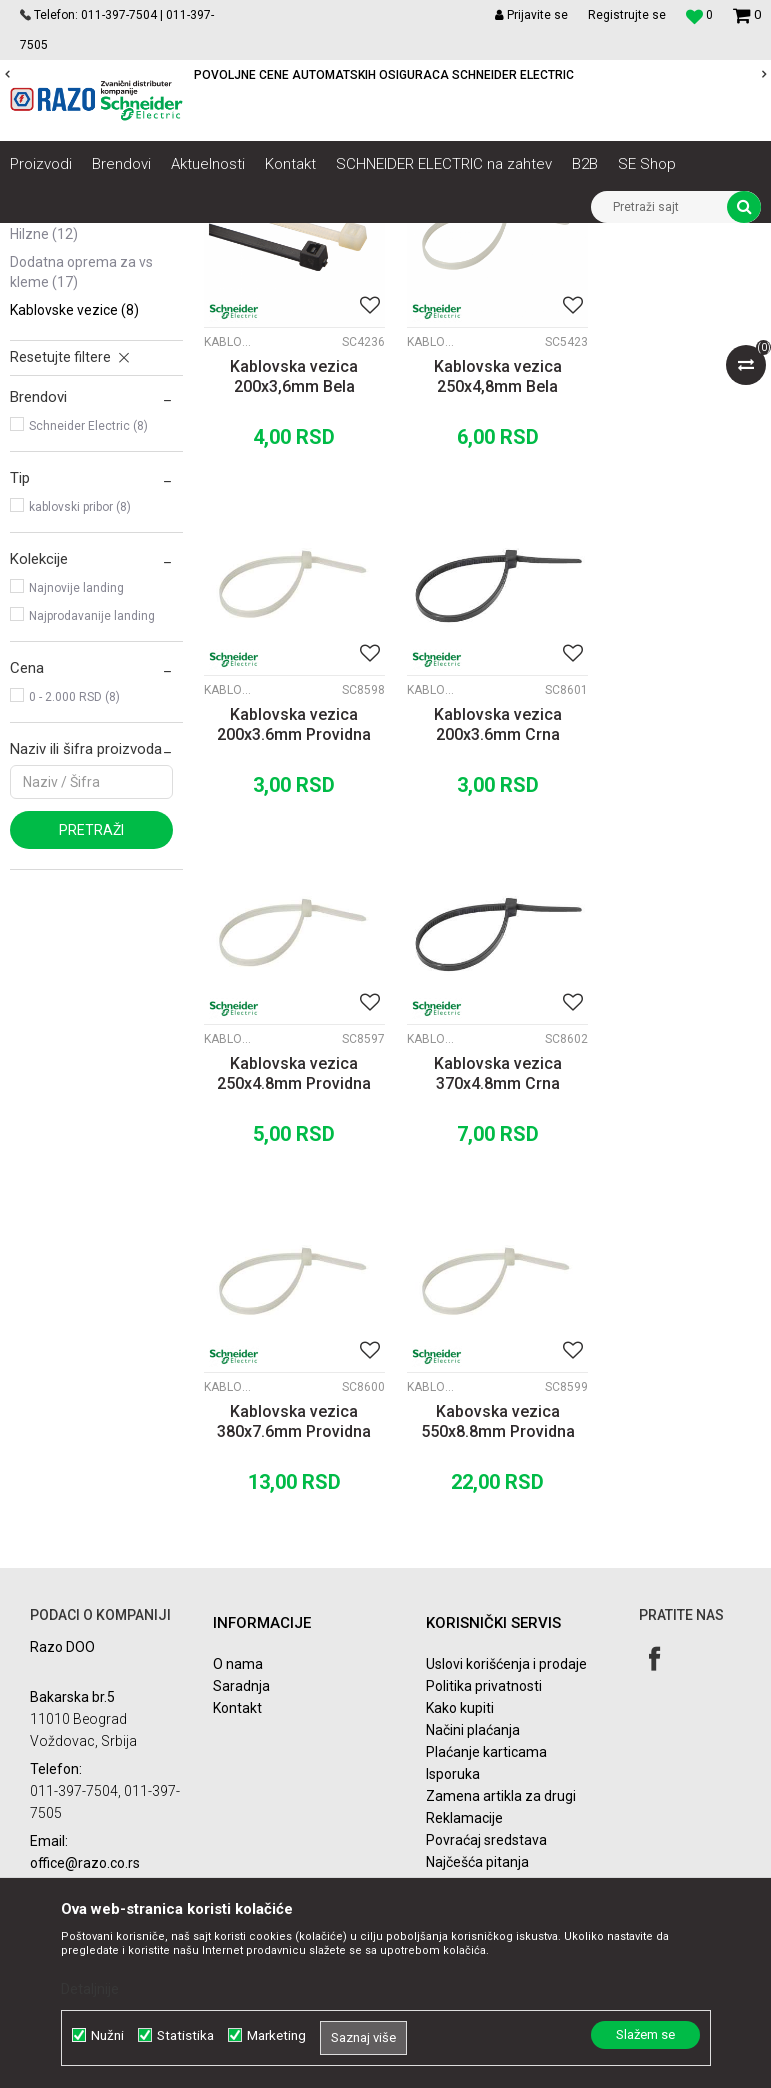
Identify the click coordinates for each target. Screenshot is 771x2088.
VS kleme (53, 429)
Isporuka (453, 1617)
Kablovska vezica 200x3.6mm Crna (289, 926)
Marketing (276, 2035)
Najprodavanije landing (92, 839)
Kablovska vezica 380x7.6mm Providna (289, 1264)
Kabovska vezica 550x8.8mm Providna (482, 1264)
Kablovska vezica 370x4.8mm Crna (675, 926)
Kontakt (237, 1551)
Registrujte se (627, 15)
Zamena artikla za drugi (501, 1639)
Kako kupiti (460, 1551)
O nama (238, 1507)
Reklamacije (464, 1661)
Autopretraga (401, 275)
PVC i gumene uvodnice (82, 391)
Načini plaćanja (473, 1573)
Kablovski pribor (441, 238)
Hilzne (44, 457)
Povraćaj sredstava (486, 1683)
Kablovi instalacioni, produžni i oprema (273, 238)
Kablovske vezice (74, 533)
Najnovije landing (76, 811)
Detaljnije (90, 1989)
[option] (385, 75)
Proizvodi (122, 238)
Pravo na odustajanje (492, 1727)
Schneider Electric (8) (88, 649)
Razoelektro (43, 238)
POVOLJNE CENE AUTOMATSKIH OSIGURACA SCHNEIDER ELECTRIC (384, 75)
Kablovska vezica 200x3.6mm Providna (675, 589)
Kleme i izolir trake (82, 325)
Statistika (185, 2035)
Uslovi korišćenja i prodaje (506, 1507)
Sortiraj (486, 275)
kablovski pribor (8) (80, 730)
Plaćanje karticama (486, 1595)
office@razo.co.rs (85, 1706)
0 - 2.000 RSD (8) (74, 920)
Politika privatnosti (484, 1529)
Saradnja (241, 1529)
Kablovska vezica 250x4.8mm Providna (482, 926)
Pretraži (91, 1053)
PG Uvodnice (59, 353)
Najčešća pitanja (477, 1705)
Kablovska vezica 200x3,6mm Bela (289, 589)
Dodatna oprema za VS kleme (81, 495)
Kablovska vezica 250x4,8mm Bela (482, 589)
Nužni (107, 2035)
